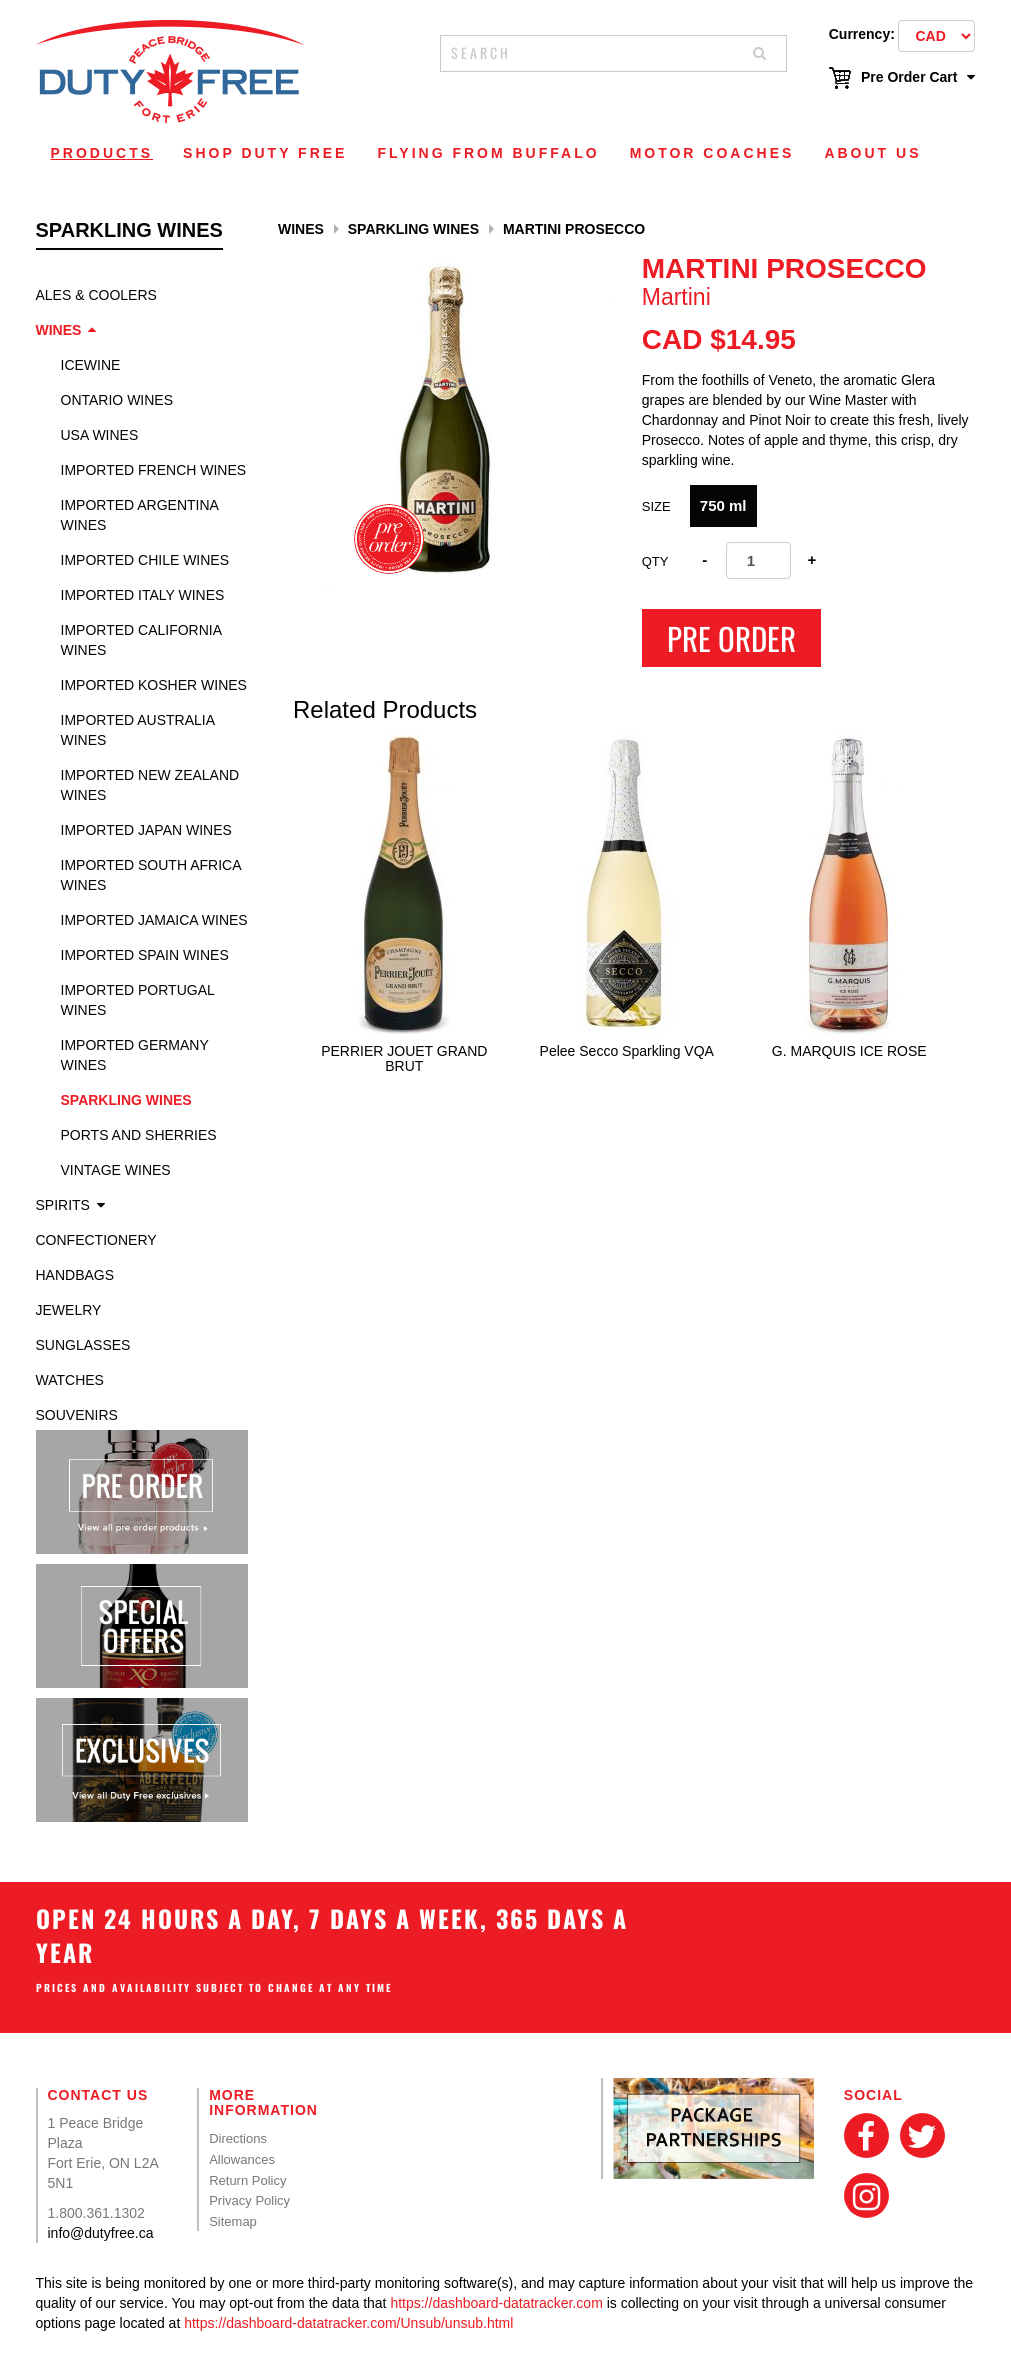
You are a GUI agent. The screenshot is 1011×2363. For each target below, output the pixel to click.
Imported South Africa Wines (151, 875)
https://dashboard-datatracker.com (496, 2303)
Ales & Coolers (96, 295)
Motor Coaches (712, 153)
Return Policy (247, 2180)
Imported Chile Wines (145, 560)
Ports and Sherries (139, 1135)
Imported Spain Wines (145, 955)
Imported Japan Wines (146, 830)
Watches (70, 1380)
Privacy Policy (249, 2200)
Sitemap (233, 2221)
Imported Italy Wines (143, 595)
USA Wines (100, 435)
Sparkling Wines (126, 1100)
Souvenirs (77, 1415)
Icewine (91, 365)
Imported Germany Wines (135, 1055)
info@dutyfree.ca (101, 2233)
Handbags (75, 1275)
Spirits (63, 1205)
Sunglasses (83, 1345)
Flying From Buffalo (488, 153)
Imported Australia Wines (138, 730)
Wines (59, 330)
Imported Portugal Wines (138, 1000)
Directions (238, 2138)
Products (102, 153)
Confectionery (96, 1240)
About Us (872, 153)
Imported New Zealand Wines (150, 785)
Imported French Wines (154, 470)
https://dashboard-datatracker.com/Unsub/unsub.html (348, 2323)
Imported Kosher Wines (154, 685)
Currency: (862, 34)
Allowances (242, 2159)
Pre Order (731, 638)
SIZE (656, 506)
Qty (655, 561)
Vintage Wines (116, 1170)
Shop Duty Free (265, 153)
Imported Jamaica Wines (154, 920)
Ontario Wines (117, 400)
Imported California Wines (141, 640)
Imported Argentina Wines (140, 515)
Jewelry (69, 1310)
